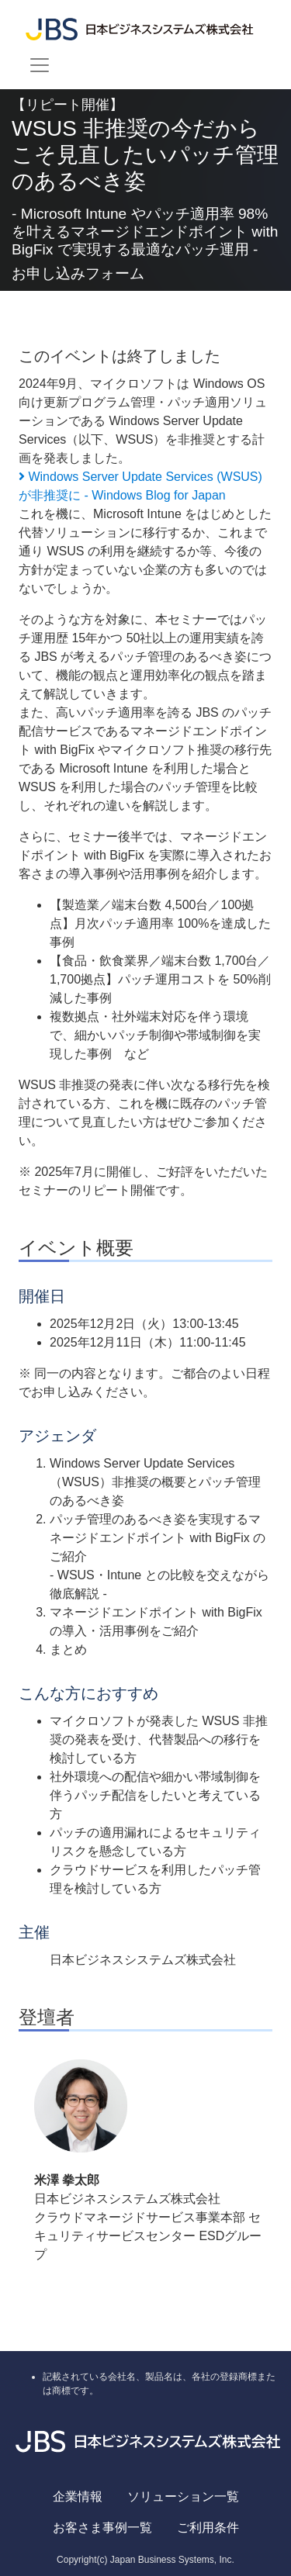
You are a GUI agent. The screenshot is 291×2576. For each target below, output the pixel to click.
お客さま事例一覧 (102, 2527)
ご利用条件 (208, 2527)
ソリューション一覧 (183, 2496)
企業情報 (77, 2496)
